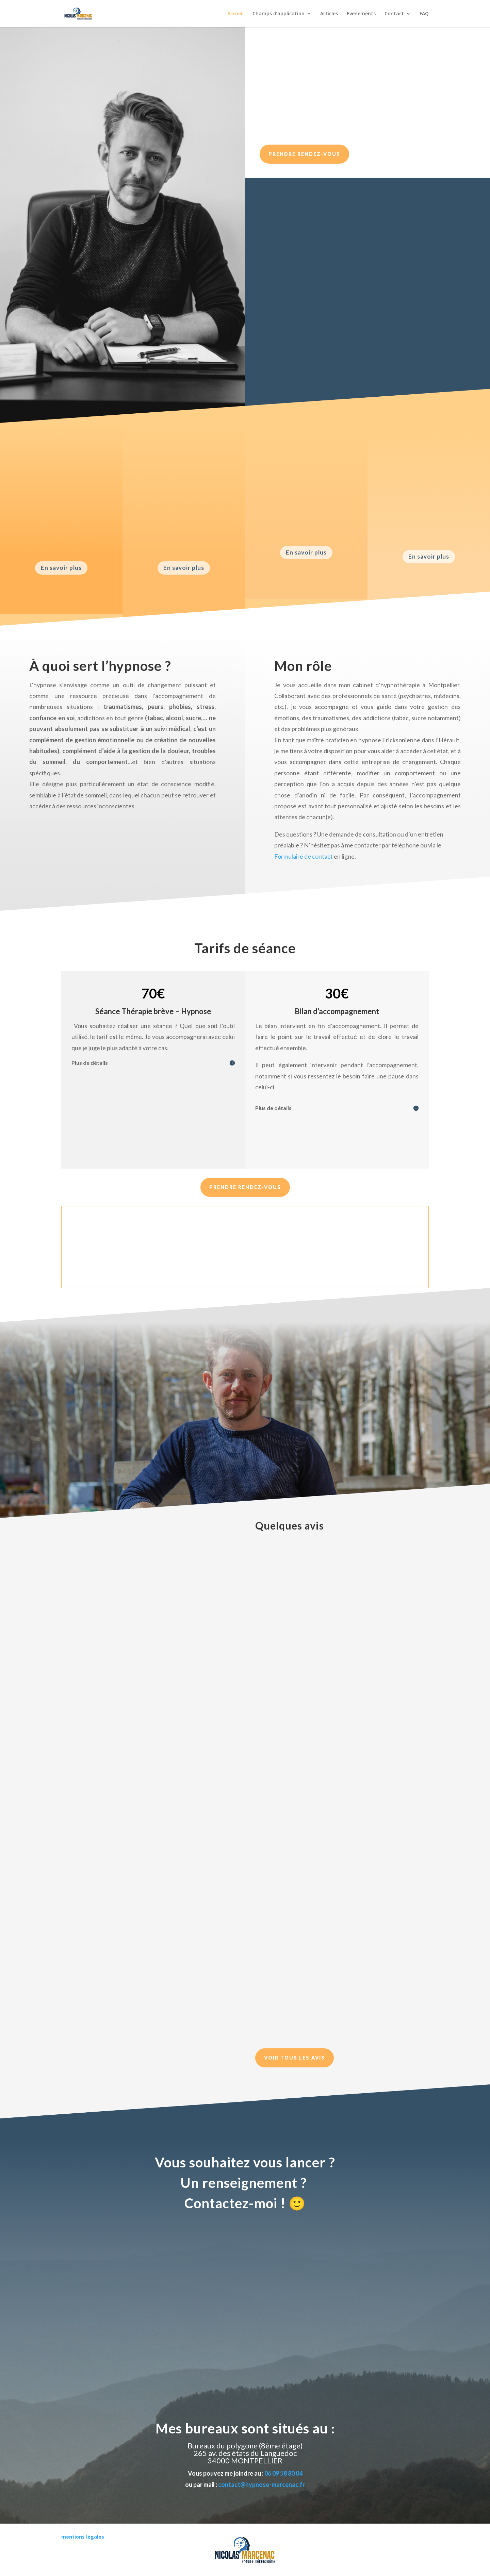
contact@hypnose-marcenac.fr (261, 2484)
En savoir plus (61, 567)
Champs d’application (278, 14)
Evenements (361, 14)
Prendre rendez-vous (304, 154)
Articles (329, 14)
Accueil (235, 14)
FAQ (424, 14)
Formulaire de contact (303, 856)
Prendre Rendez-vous (245, 1187)
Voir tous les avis (294, 2058)
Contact (394, 14)
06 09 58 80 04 (283, 2473)
